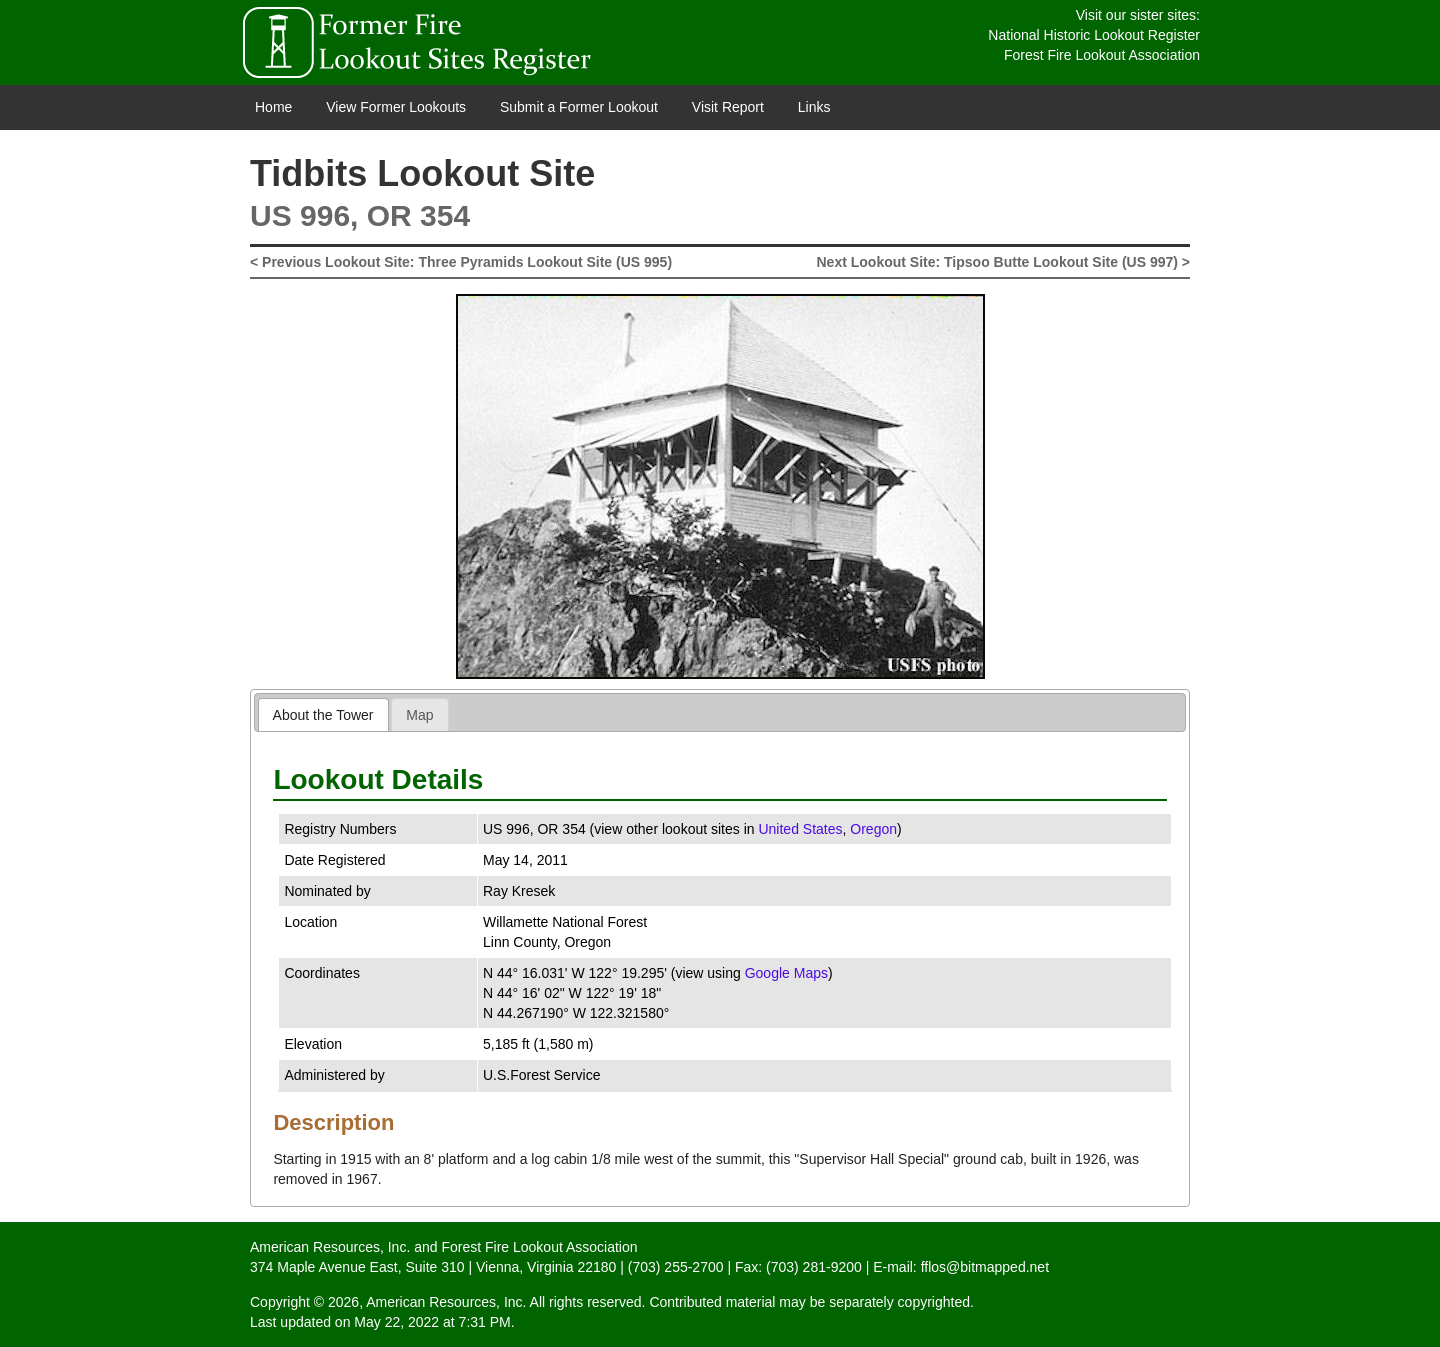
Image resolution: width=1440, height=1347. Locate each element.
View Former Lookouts (396, 107)
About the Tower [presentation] (323, 715)
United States (800, 829)
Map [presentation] (419, 715)
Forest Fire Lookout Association (1102, 55)
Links (814, 107)
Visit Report (728, 107)
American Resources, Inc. (330, 1247)
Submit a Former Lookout (579, 107)
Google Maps (786, 973)
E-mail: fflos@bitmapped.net (961, 1267)
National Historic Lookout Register (1094, 35)
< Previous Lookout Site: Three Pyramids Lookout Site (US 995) (461, 262)
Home (273, 107)
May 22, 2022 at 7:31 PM (432, 1322)
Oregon (873, 829)
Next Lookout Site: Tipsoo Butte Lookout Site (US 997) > (1004, 262)
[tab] (323, 714)
